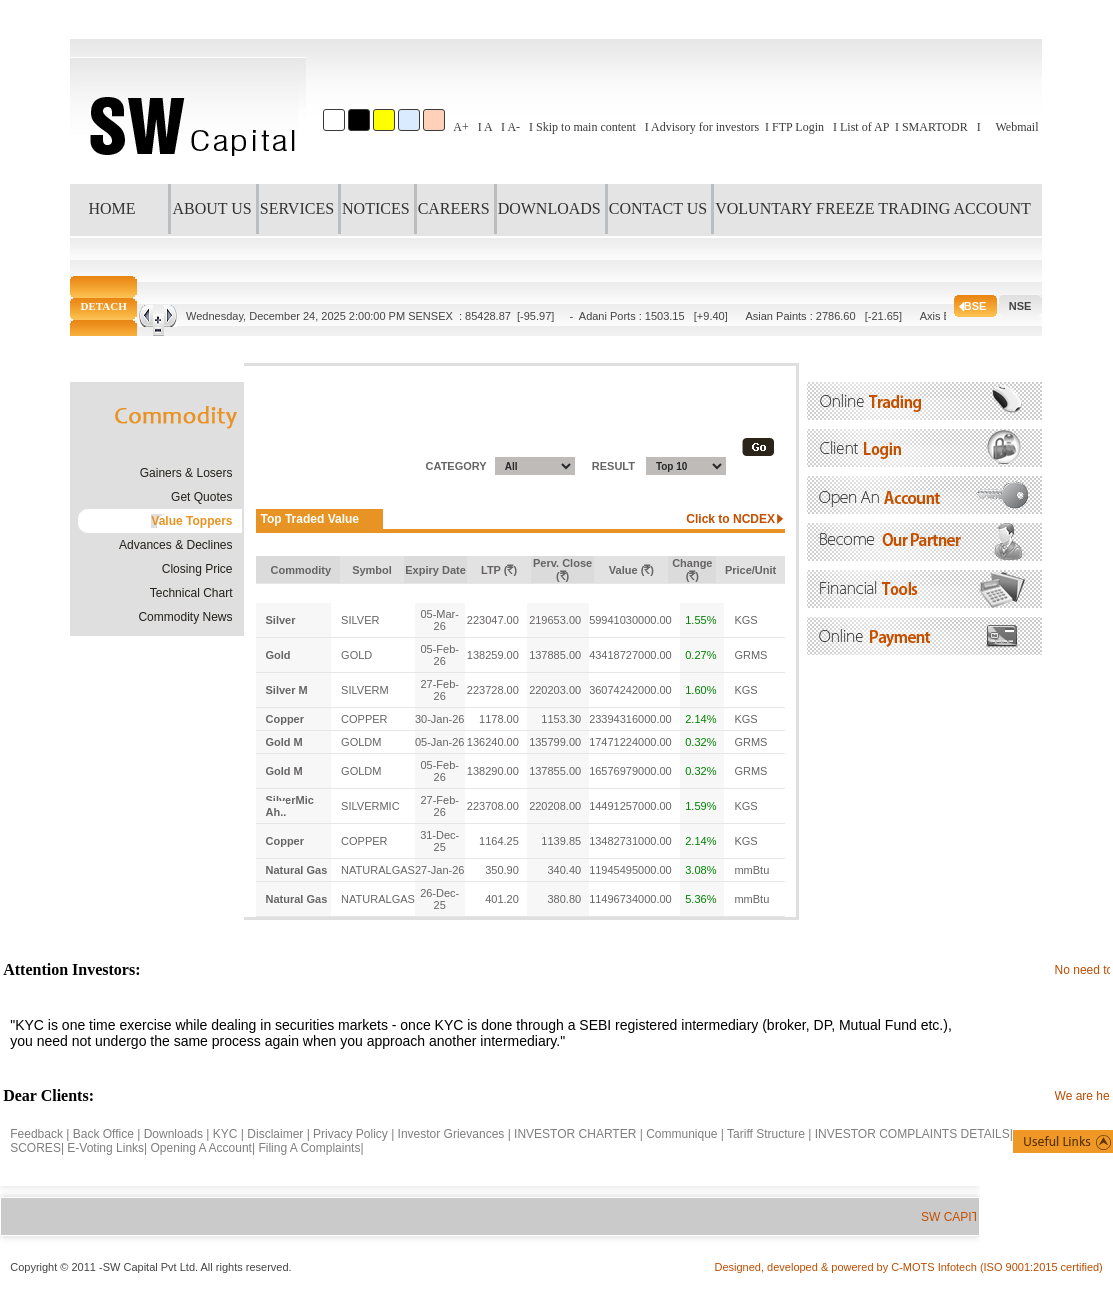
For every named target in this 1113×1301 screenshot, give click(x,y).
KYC (225, 1134)
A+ (460, 127)
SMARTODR (935, 127)
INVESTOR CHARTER (577, 1134)
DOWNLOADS (549, 208)
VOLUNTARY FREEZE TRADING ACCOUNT (873, 208)
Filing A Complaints (309, 1148)
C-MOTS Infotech (935, 1267)
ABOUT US (211, 208)
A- (513, 127)
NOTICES (376, 208)
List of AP (864, 127)
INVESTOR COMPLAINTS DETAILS (912, 1134)
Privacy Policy (350, 1134)
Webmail (1016, 127)
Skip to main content (586, 127)
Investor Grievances (451, 1134)
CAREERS (454, 208)
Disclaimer (275, 1134)
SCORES (35, 1148)
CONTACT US (658, 208)
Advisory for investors (705, 127)
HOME (111, 208)
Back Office (103, 1134)
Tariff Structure (766, 1134)
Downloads (173, 1134)
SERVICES (297, 208)
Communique (681, 1134)
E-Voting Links (105, 1148)
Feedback (36, 1134)
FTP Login (798, 127)
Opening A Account (201, 1148)
